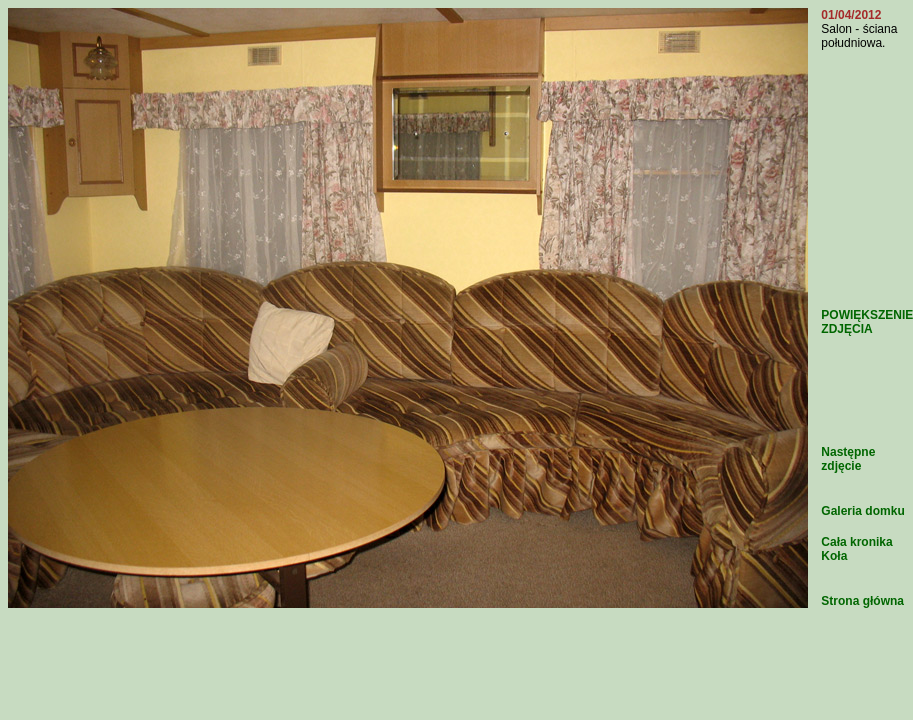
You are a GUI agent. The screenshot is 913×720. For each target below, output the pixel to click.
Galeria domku (862, 511)
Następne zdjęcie (848, 459)
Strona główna (862, 601)
